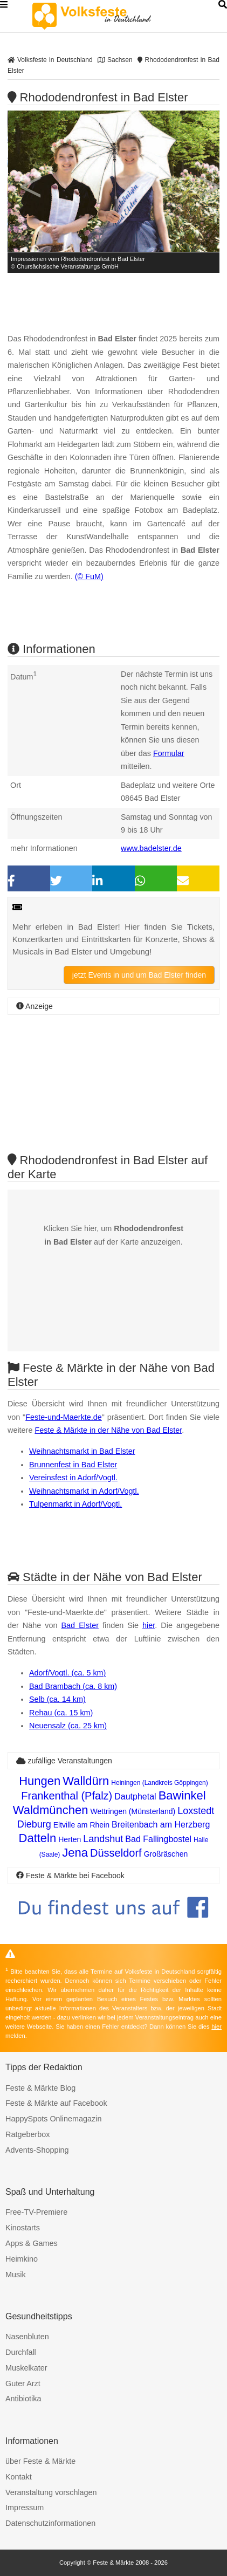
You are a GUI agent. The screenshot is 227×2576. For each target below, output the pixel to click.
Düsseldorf (116, 1853)
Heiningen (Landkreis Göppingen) (159, 1783)
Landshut (103, 1838)
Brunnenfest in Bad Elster (73, 1464)
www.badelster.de (151, 848)
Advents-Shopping (37, 2150)
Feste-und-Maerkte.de (63, 1417)
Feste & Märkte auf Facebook (56, 2103)
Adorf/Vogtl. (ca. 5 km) (67, 1672)
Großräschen (166, 1854)
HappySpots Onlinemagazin (53, 2118)
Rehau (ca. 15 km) (61, 1712)
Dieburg (34, 1824)
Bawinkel (182, 1795)
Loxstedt (195, 1810)
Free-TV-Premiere (36, 2212)
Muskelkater (26, 2368)
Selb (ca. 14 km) (57, 1699)
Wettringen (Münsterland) (133, 1811)
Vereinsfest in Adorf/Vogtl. (73, 1477)
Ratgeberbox (27, 2134)
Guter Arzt (22, 2383)
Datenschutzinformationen (50, 2523)
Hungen (39, 1781)
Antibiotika (23, 2398)
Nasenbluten (27, 2336)
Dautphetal (135, 1796)
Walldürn (86, 1781)
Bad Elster (80, 1625)
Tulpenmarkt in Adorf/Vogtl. (75, 1504)
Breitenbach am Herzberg (161, 1824)
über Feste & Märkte (40, 2461)
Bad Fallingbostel (158, 1839)
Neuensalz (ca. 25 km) (68, 1725)
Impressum (24, 2507)
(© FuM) (89, 576)
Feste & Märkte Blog (40, 2088)
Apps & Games (31, 2243)
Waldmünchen (50, 1810)
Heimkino (21, 2259)
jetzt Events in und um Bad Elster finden (139, 975)
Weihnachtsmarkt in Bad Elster (82, 1451)
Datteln (38, 1838)
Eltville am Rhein (81, 1825)
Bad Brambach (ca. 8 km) (73, 1686)
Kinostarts (22, 2227)
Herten (69, 1839)
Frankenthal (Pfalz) (66, 1796)
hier (148, 1625)
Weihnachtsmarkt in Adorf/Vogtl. (84, 1491)
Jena (75, 1852)
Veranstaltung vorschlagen (51, 2492)
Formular (168, 753)
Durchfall (20, 2352)
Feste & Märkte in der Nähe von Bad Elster (108, 1430)
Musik (15, 2274)
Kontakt (18, 2476)
